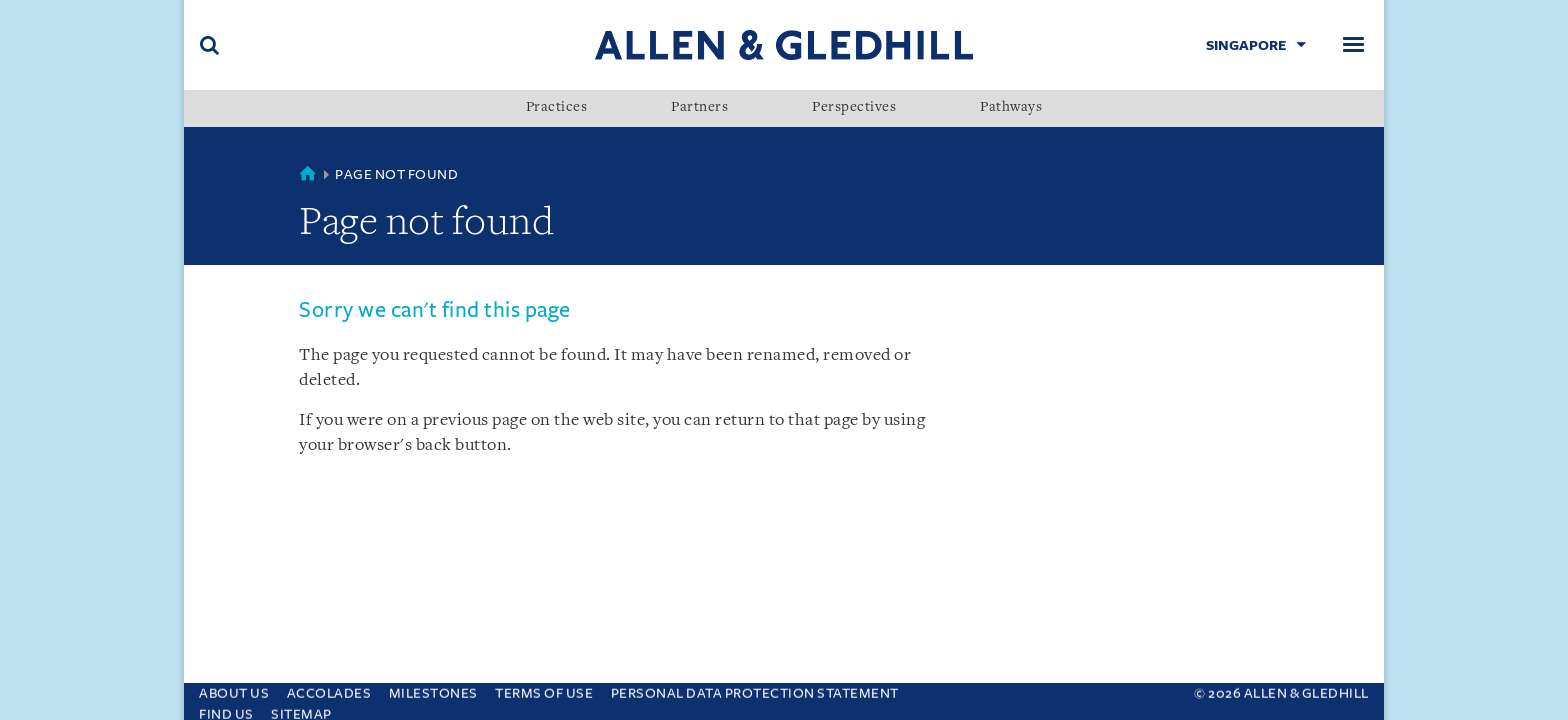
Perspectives (854, 108)
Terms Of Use (544, 688)
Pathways (1011, 108)
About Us (234, 688)
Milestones (433, 688)
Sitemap (301, 709)
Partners (699, 108)
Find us (226, 709)
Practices (557, 108)
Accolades (329, 688)
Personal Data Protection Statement (755, 688)
